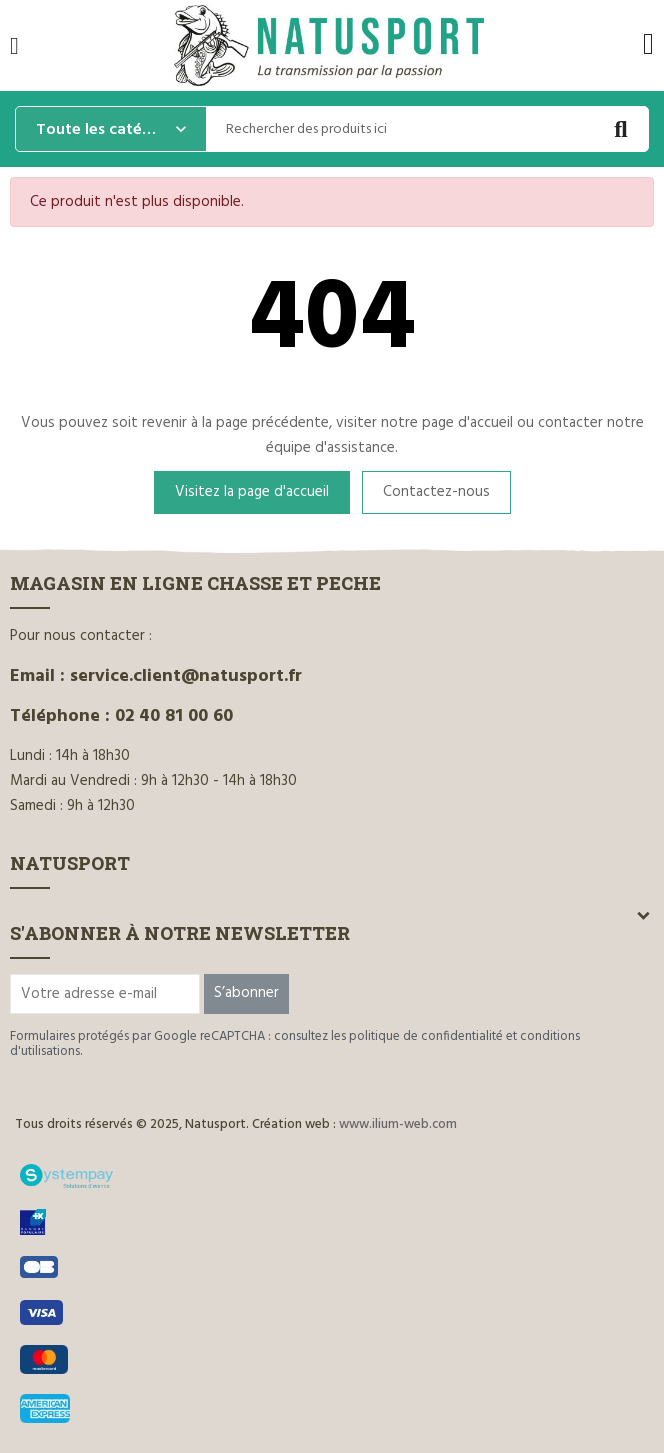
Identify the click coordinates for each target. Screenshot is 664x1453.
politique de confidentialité (426, 1036)
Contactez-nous (436, 492)
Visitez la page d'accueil (252, 492)
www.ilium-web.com (398, 1124)
